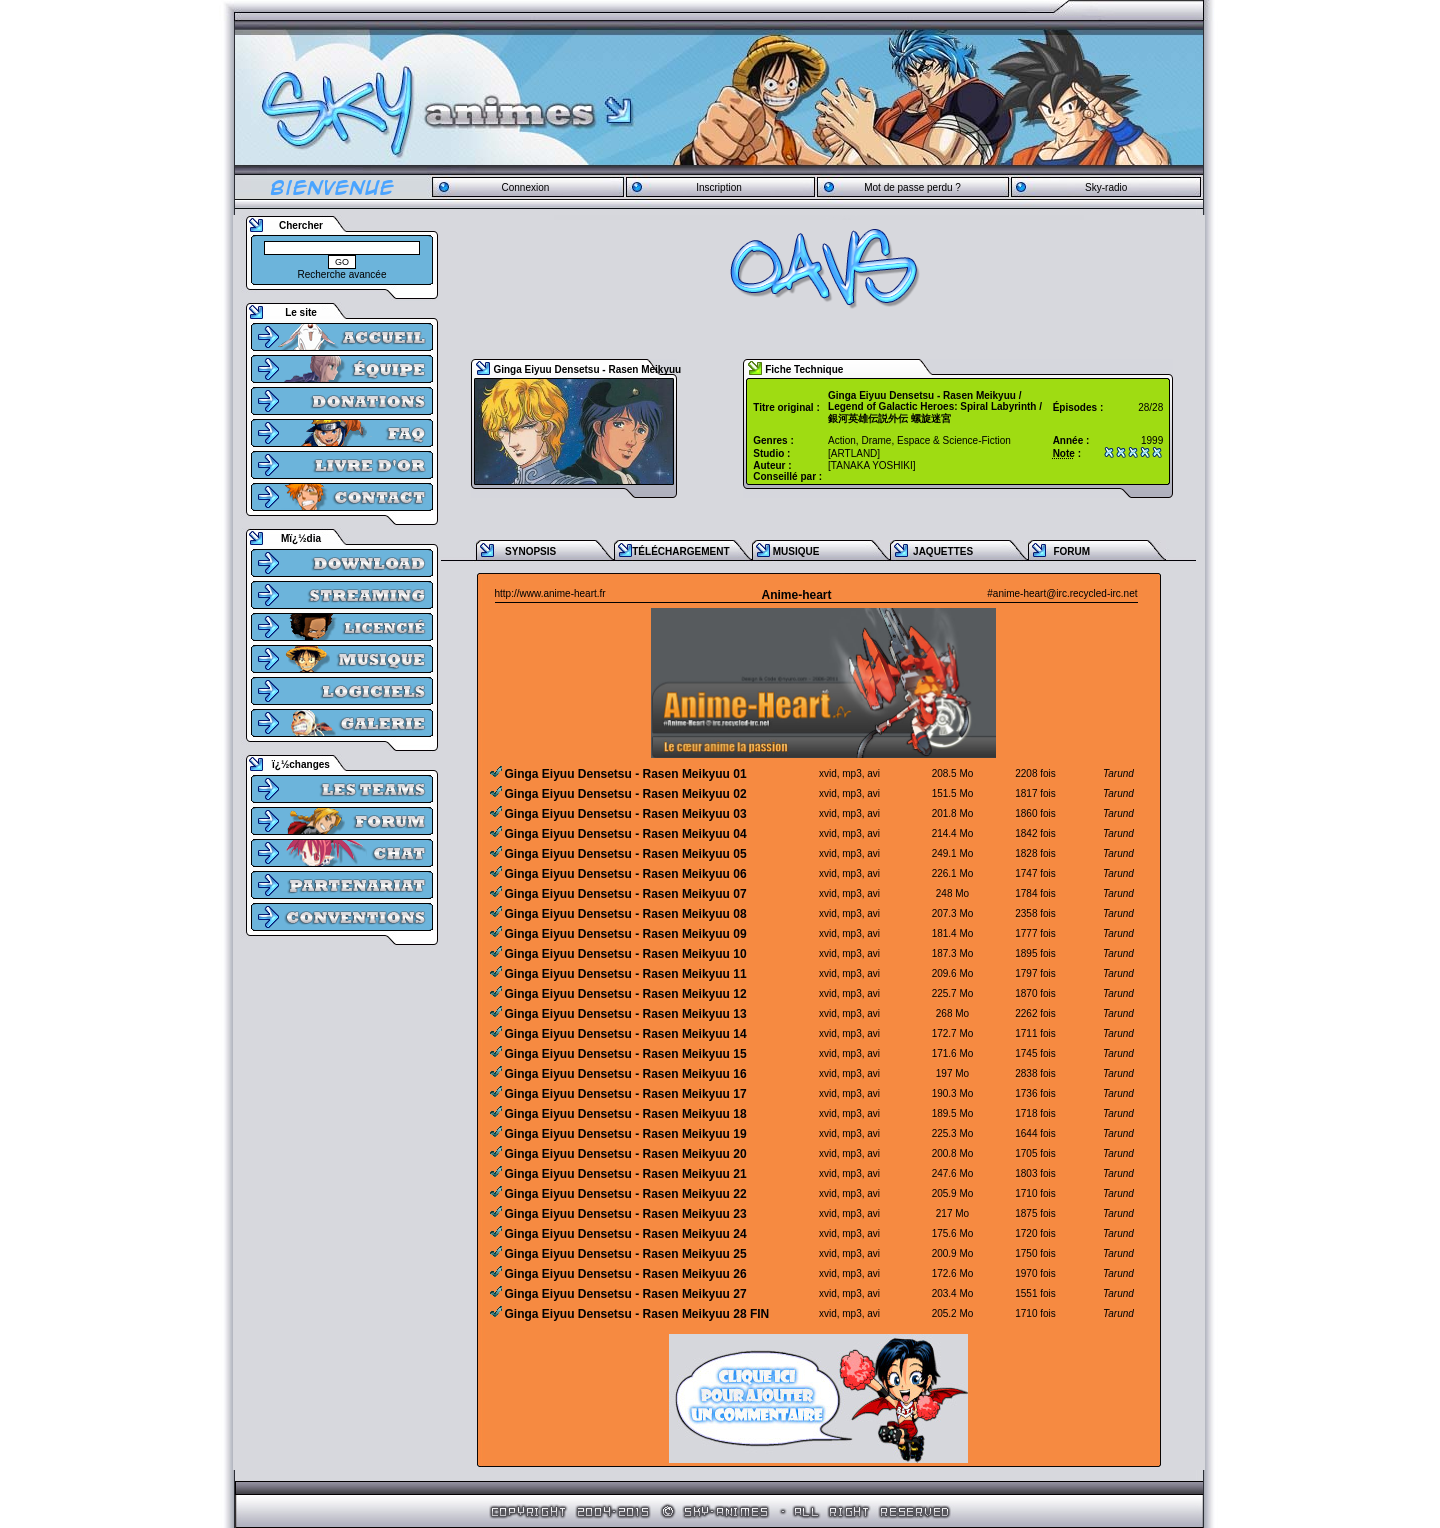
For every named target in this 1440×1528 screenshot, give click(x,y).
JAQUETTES (943, 551)
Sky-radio (1106, 187)
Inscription (719, 187)
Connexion (525, 187)
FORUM (1071, 551)
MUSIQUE (796, 551)
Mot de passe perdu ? (912, 187)
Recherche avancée (342, 274)
